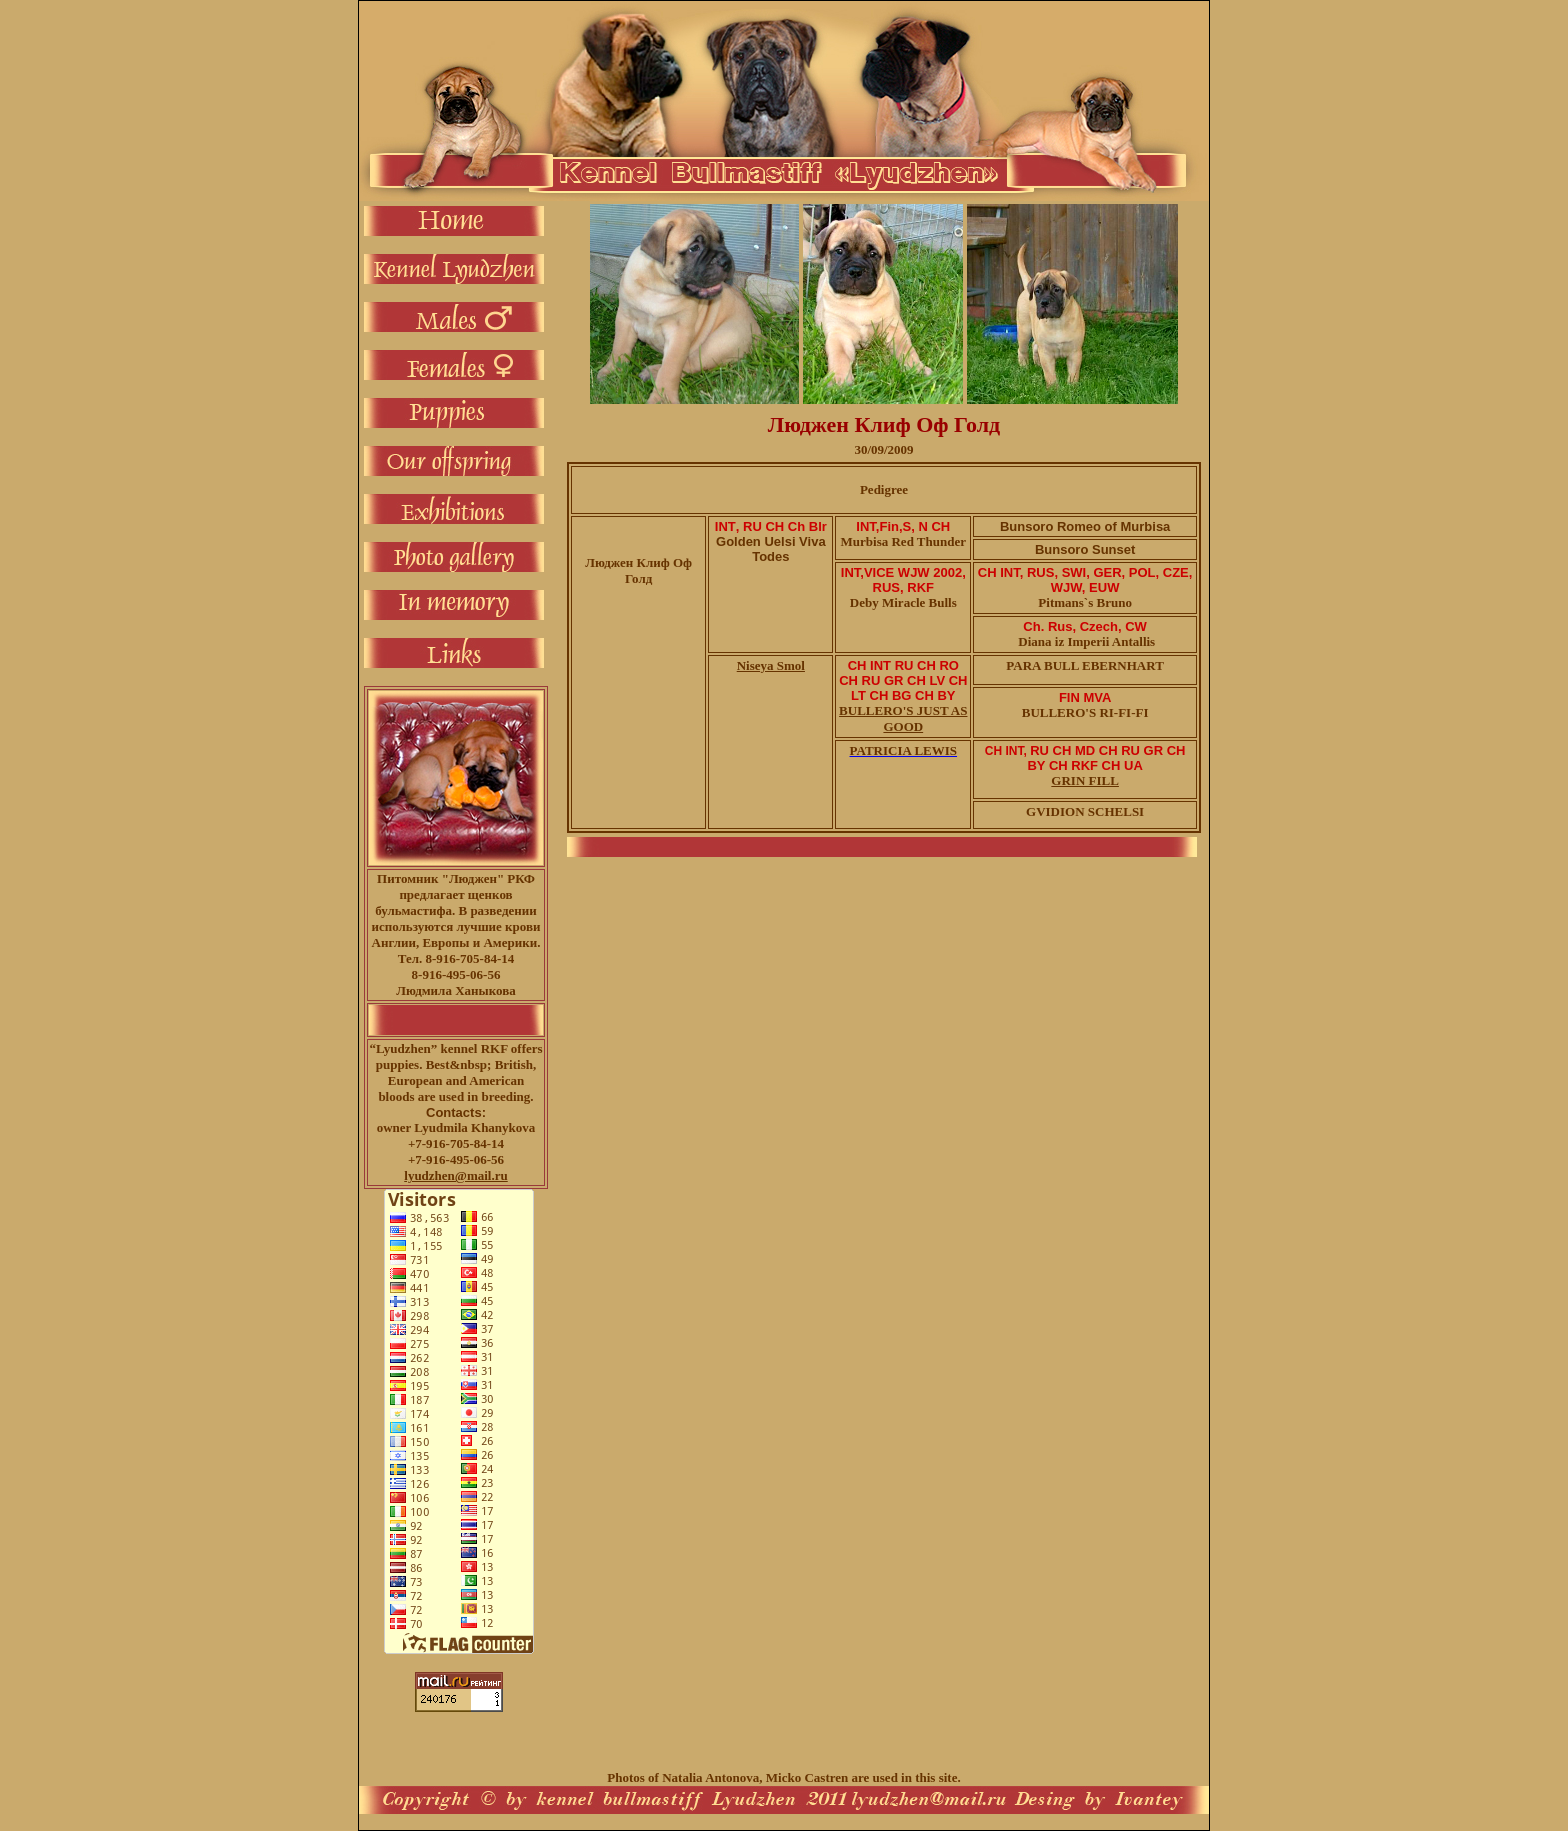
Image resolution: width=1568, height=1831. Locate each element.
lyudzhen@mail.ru (455, 1175)
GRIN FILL (1085, 780)
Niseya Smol (771, 665)
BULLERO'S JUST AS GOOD (903, 718)
